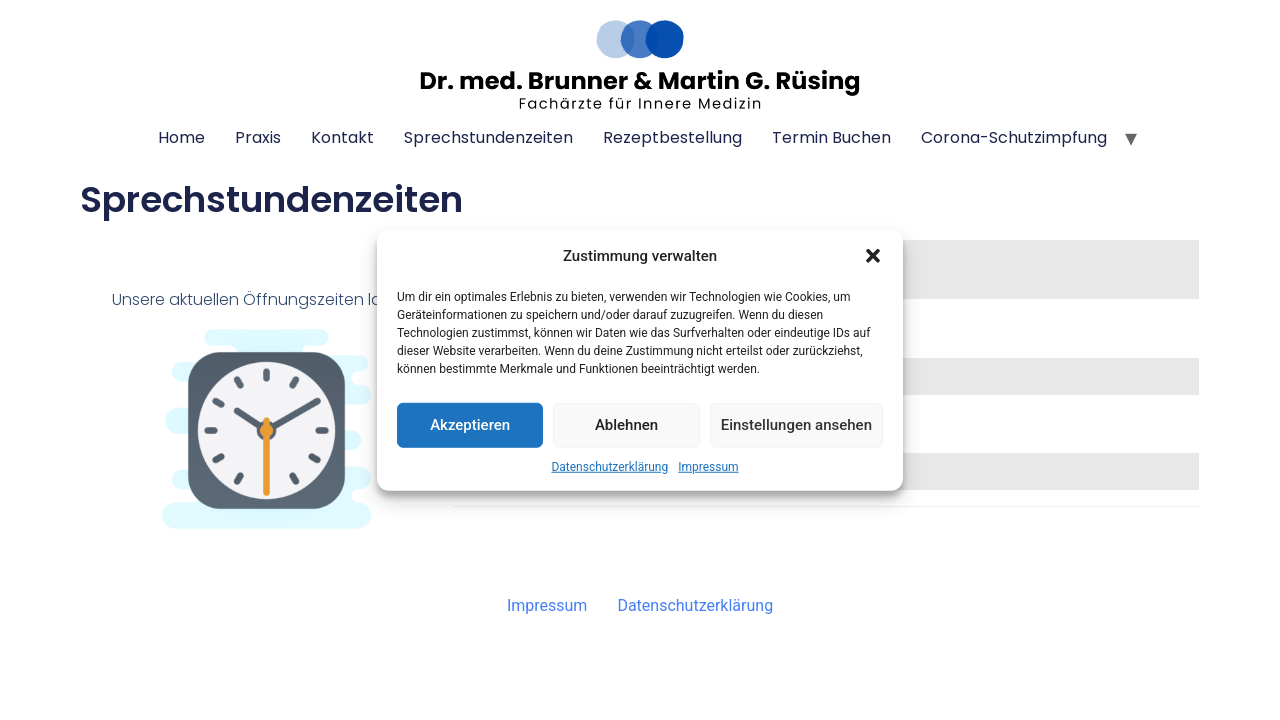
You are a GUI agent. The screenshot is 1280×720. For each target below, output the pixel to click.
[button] (873, 256)
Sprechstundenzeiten (488, 137)
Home (181, 137)
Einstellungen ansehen (796, 425)
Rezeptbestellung (672, 137)
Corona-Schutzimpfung (1014, 137)
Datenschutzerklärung (609, 466)
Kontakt (342, 137)
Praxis (258, 137)
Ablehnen (626, 425)
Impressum (708, 466)
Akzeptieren (470, 425)
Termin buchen (831, 137)
